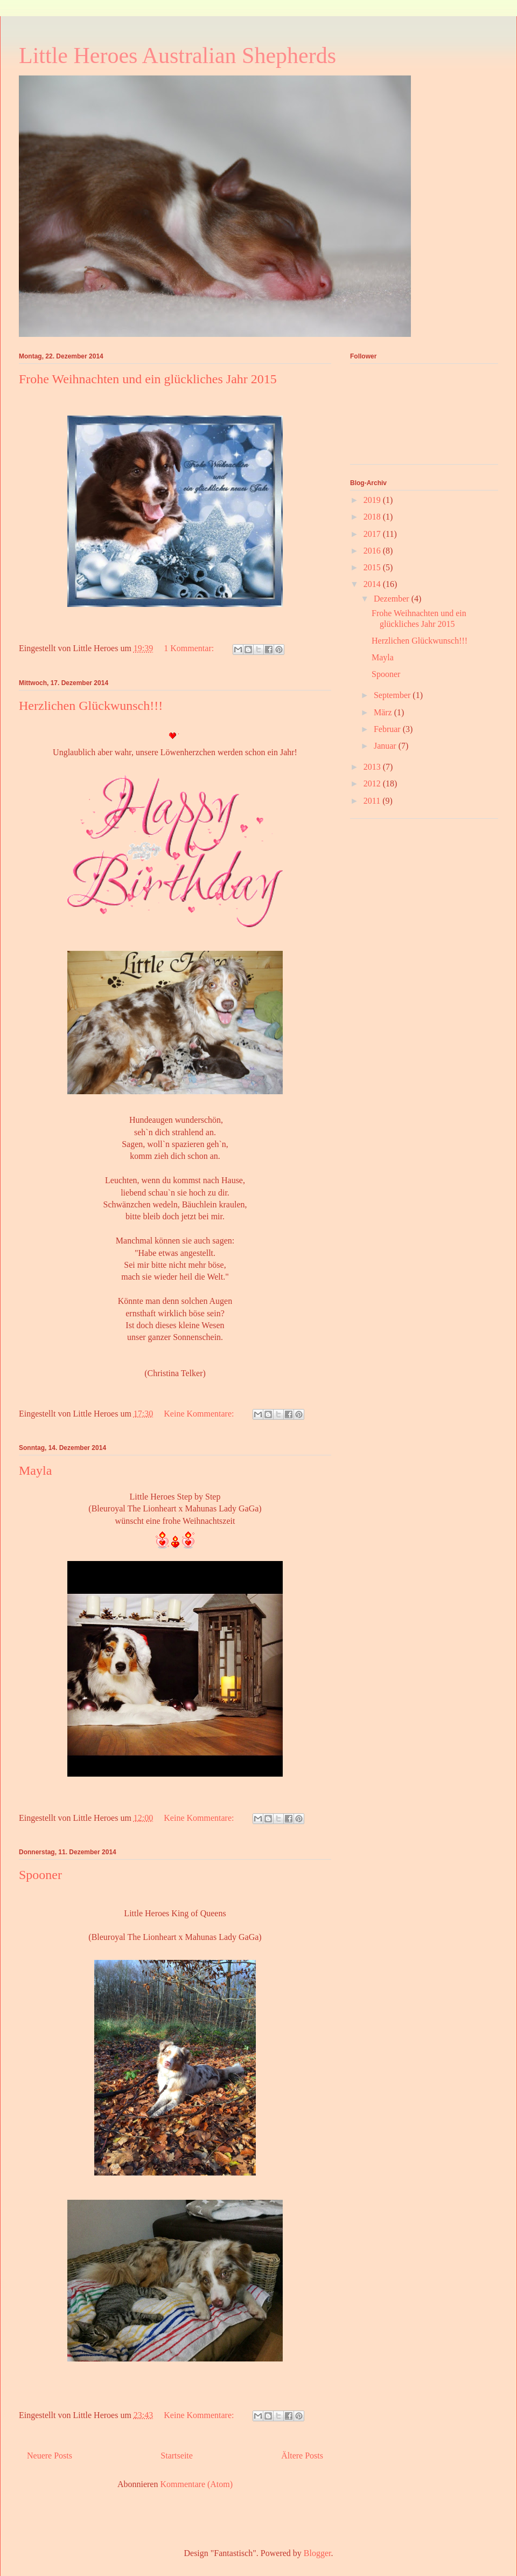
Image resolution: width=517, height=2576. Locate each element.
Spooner (40, 1875)
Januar (386, 745)
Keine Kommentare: (200, 1413)
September (393, 695)
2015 (373, 567)
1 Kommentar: (190, 648)
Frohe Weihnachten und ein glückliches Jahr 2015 (148, 379)
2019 (373, 500)
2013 (373, 766)
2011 (373, 800)
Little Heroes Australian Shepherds (177, 55)
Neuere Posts (49, 2455)
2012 (373, 783)
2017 (373, 533)
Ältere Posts (302, 2455)
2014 (373, 584)
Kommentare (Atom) (196, 2484)
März (384, 712)
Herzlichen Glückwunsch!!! (91, 706)
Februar (388, 729)
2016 (373, 550)
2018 (373, 516)
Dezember (392, 598)
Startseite (176, 2455)
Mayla (35, 1470)
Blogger (317, 2553)
